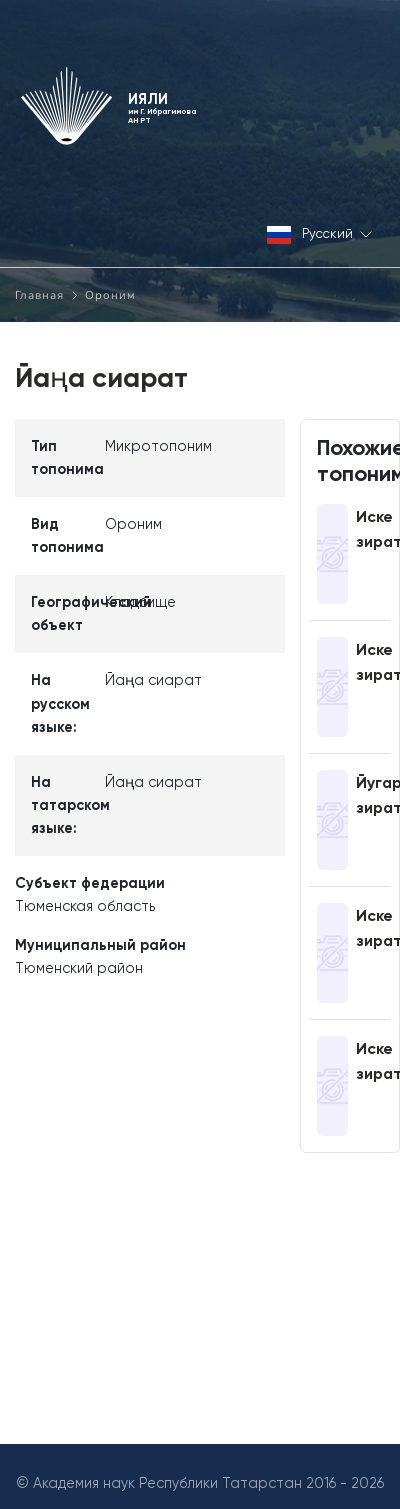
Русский (319, 235)
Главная (39, 295)
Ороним (110, 295)
